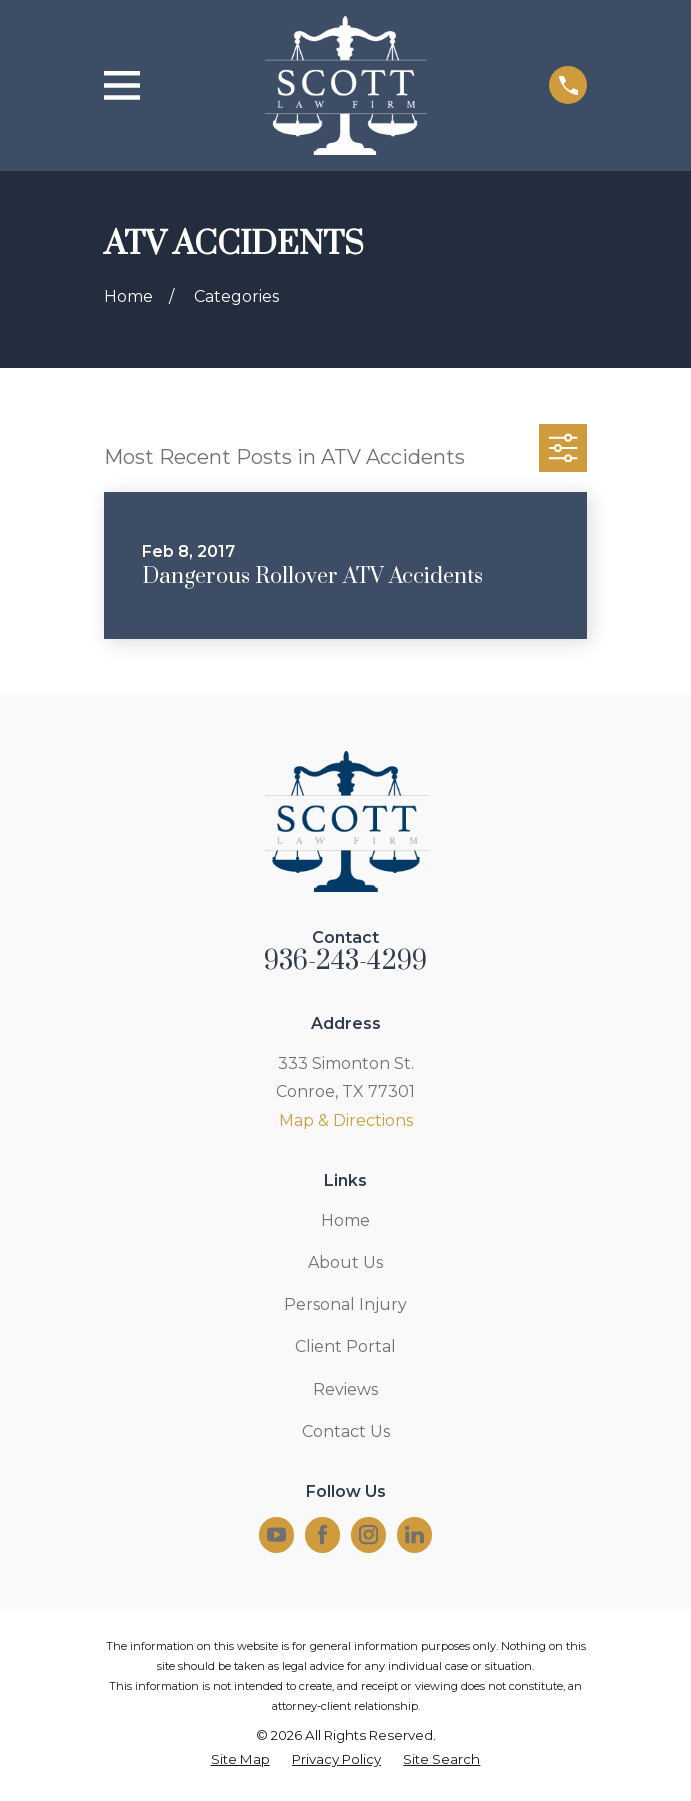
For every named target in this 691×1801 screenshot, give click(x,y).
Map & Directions (346, 1120)
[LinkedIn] (414, 1534)
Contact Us (346, 1431)
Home (345, 1220)
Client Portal (345, 1346)
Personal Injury (345, 1304)
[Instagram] (368, 1534)
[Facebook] (322, 1534)
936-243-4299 (346, 961)
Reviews (345, 1389)
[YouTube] (276, 1534)
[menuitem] (240, 1760)
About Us (345, 1262)
